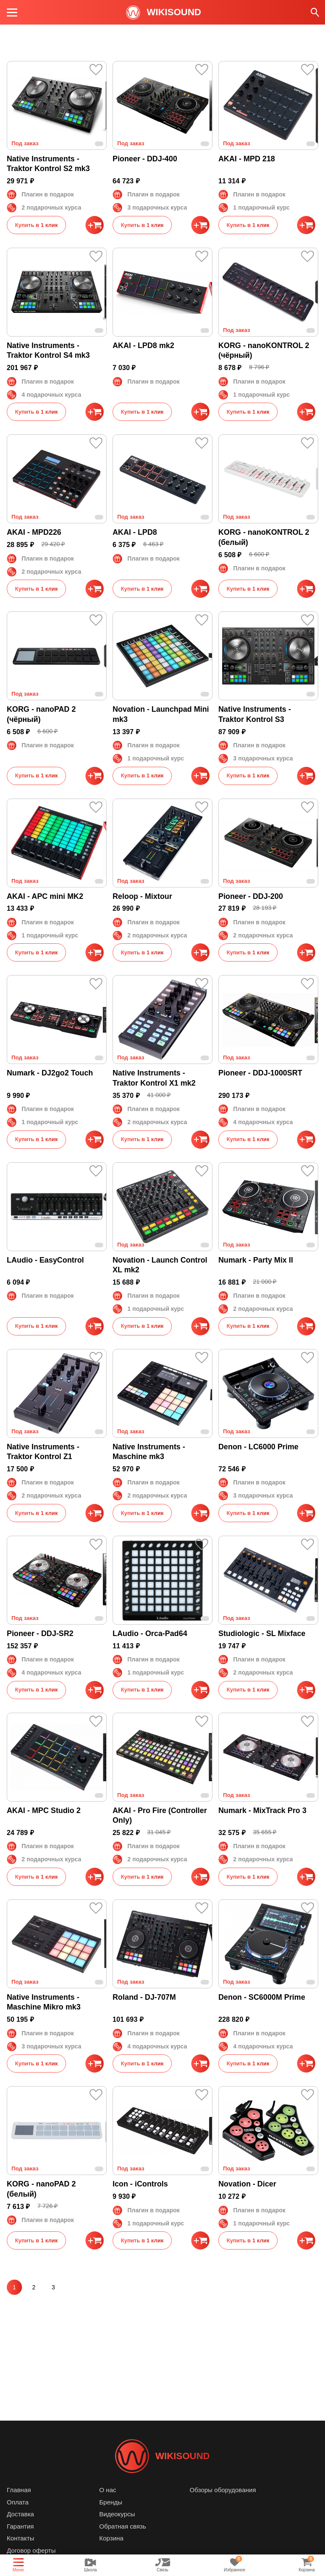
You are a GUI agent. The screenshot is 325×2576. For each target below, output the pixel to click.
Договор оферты (31, 2550)
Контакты (20, 2538)
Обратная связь (122, 2526)
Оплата (18, 2502)
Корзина (111, 2538)
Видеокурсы (117, 2514)
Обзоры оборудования (223, 2489)
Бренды (110, 2502)
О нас (107, 2489)
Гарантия (20, 2526)
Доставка (20, 2514)
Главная (19, 2489)
